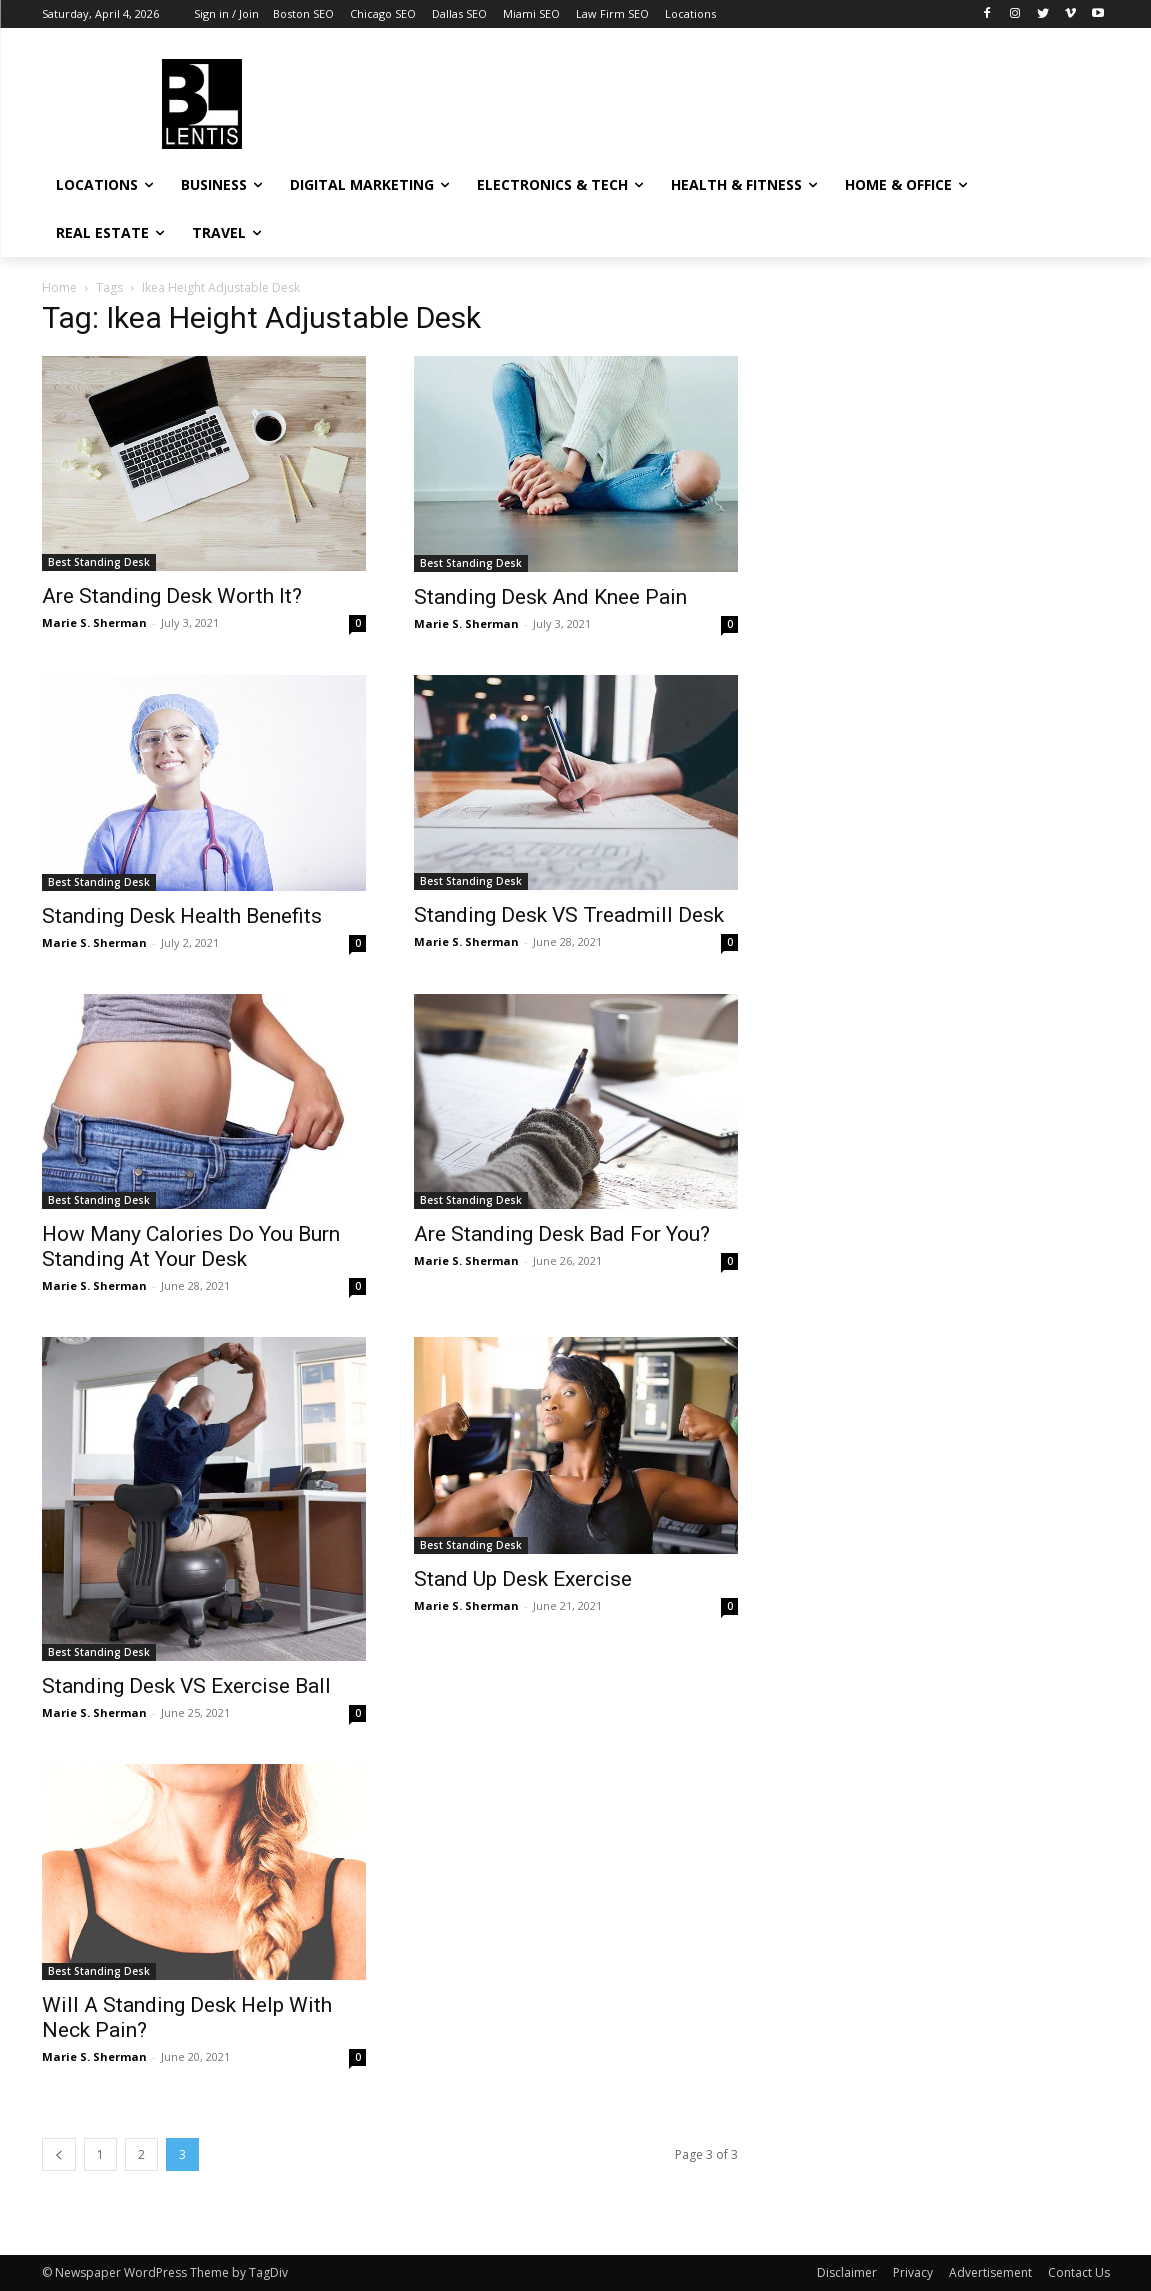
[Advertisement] (726, 101)
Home (59, 287)
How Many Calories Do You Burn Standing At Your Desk (191, 1246)
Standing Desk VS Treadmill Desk (569, 915)
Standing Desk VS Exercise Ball (186, 1686)
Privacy (913, 2272)
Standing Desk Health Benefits (182, 916)
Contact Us (1079, 2272)
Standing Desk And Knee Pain (550, 597)
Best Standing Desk (99, 562)
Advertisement (990, 2272)
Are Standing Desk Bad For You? (562, 1234)
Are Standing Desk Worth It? (172, 596)
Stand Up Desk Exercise (523, 1579)
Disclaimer (847, 2272)
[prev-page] (59, 2154)
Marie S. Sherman (94, 622)
